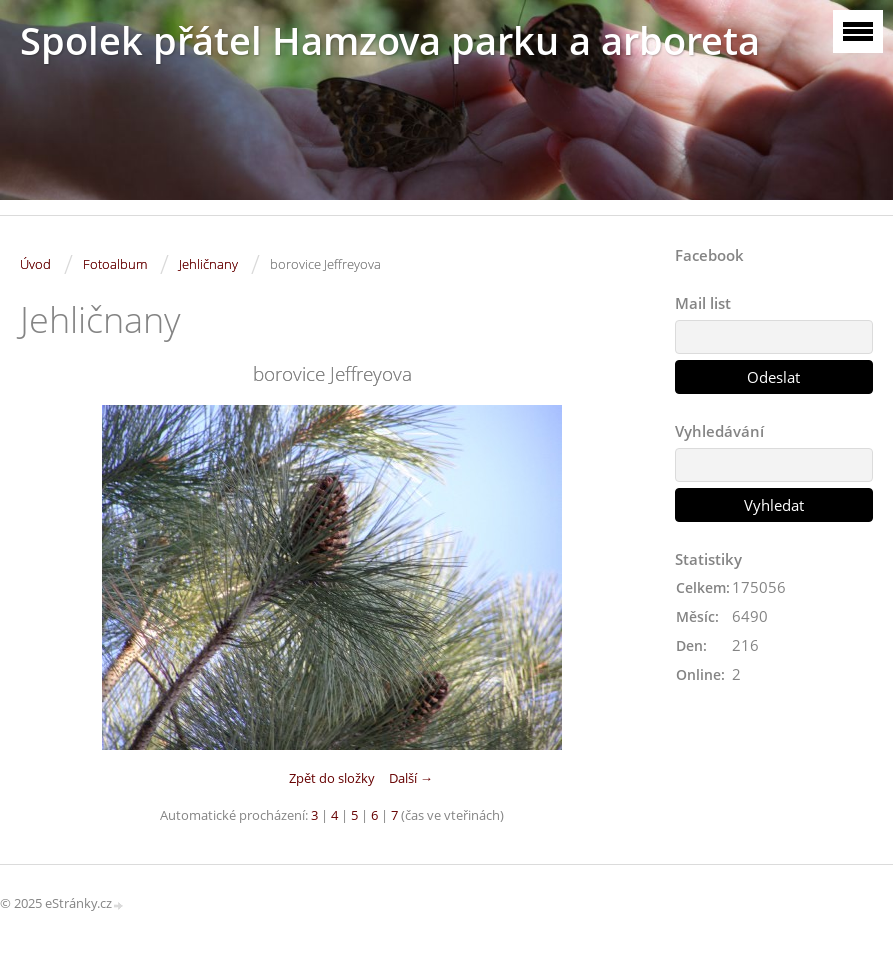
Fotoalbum (115, 264)
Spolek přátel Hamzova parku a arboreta (390, 40)
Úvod (35, 264)
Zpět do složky (332, 778)
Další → (411, 778)
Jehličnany (208, 264)
